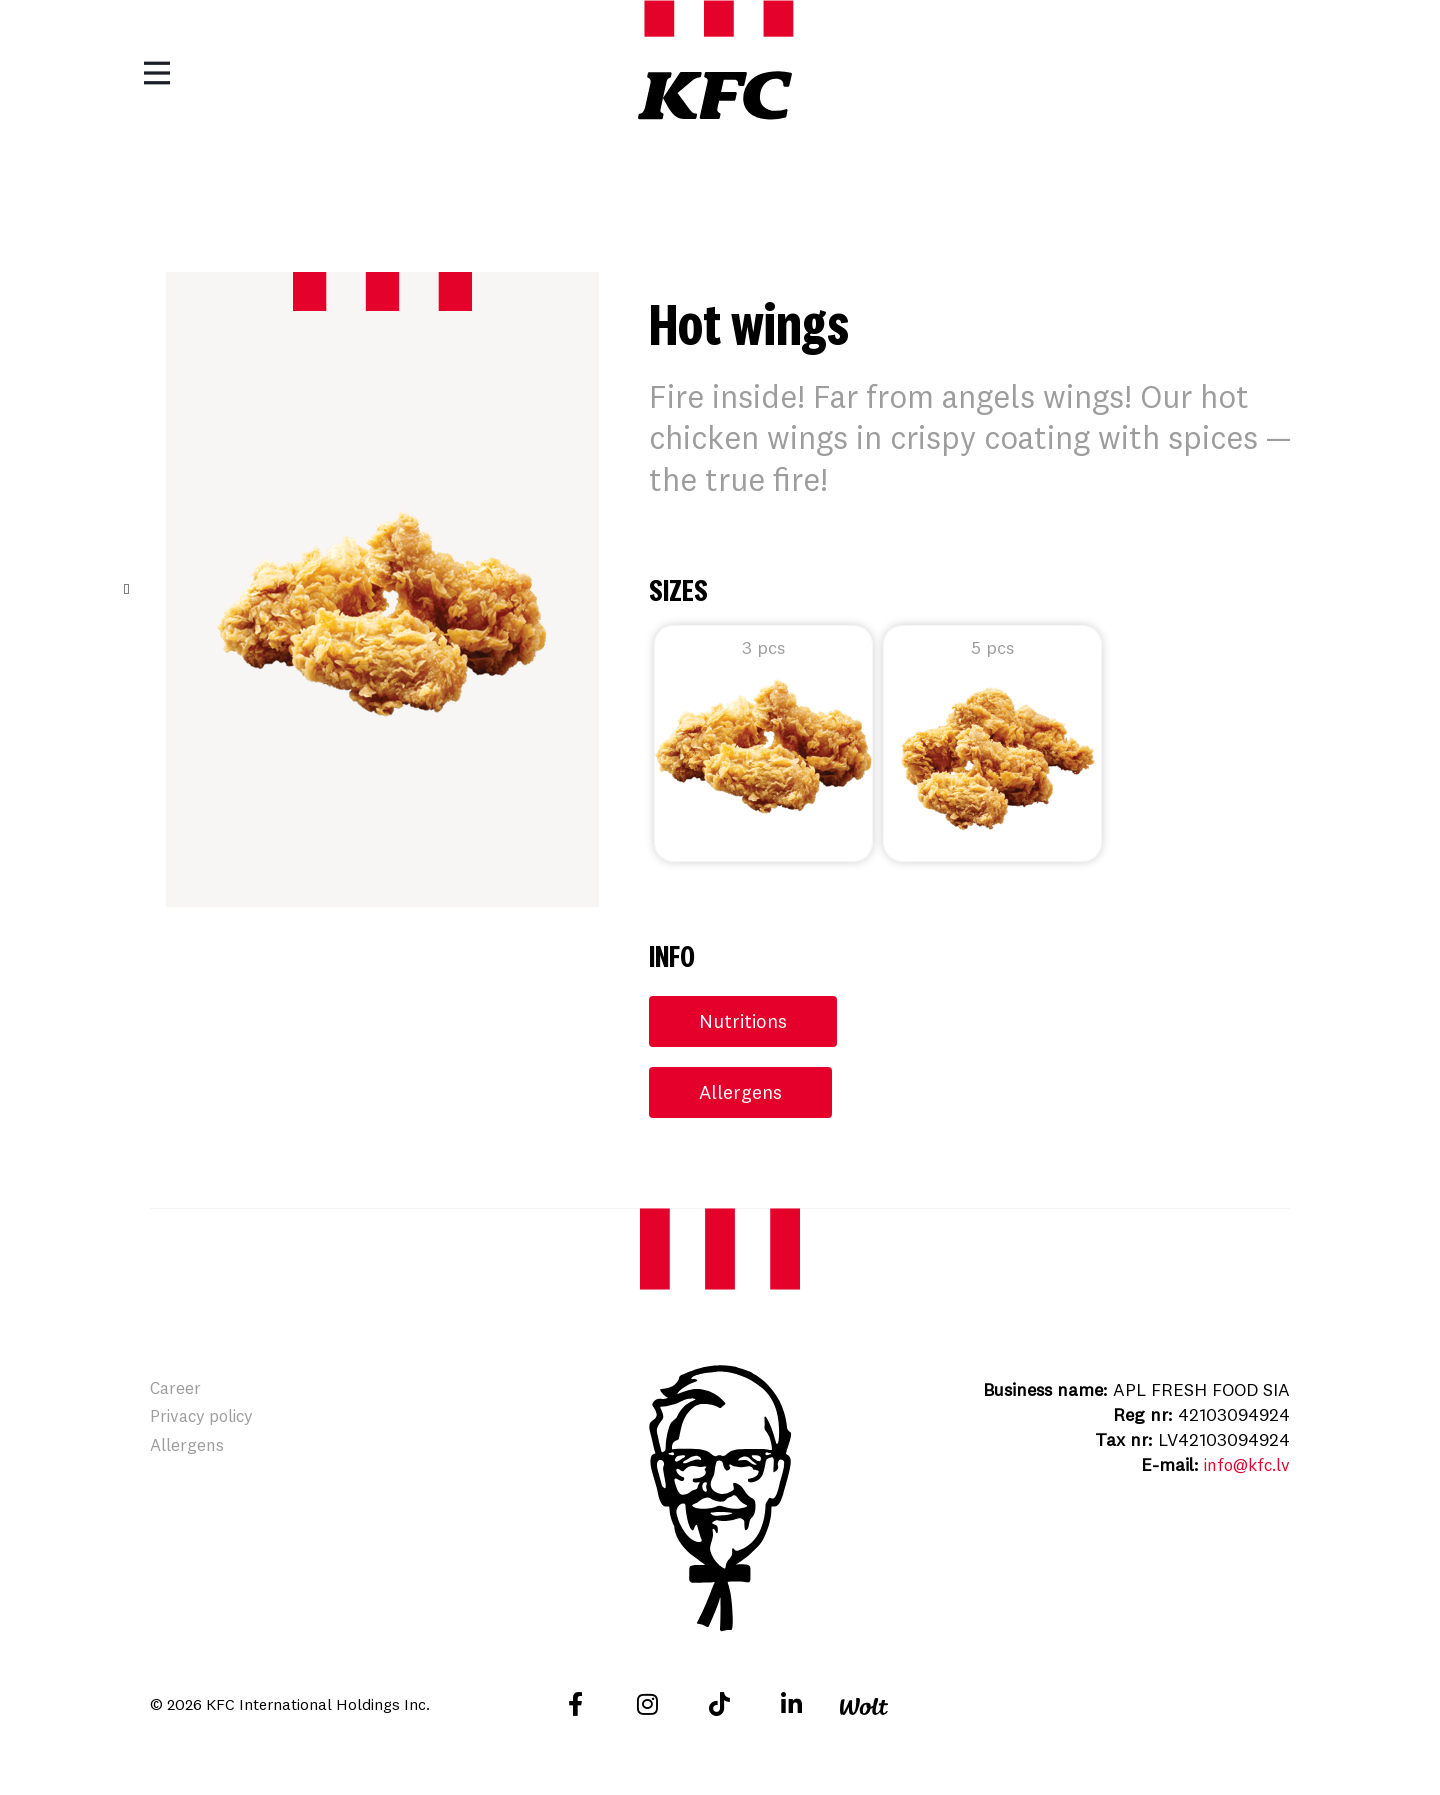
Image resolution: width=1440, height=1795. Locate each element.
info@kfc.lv (1243, 1466)
